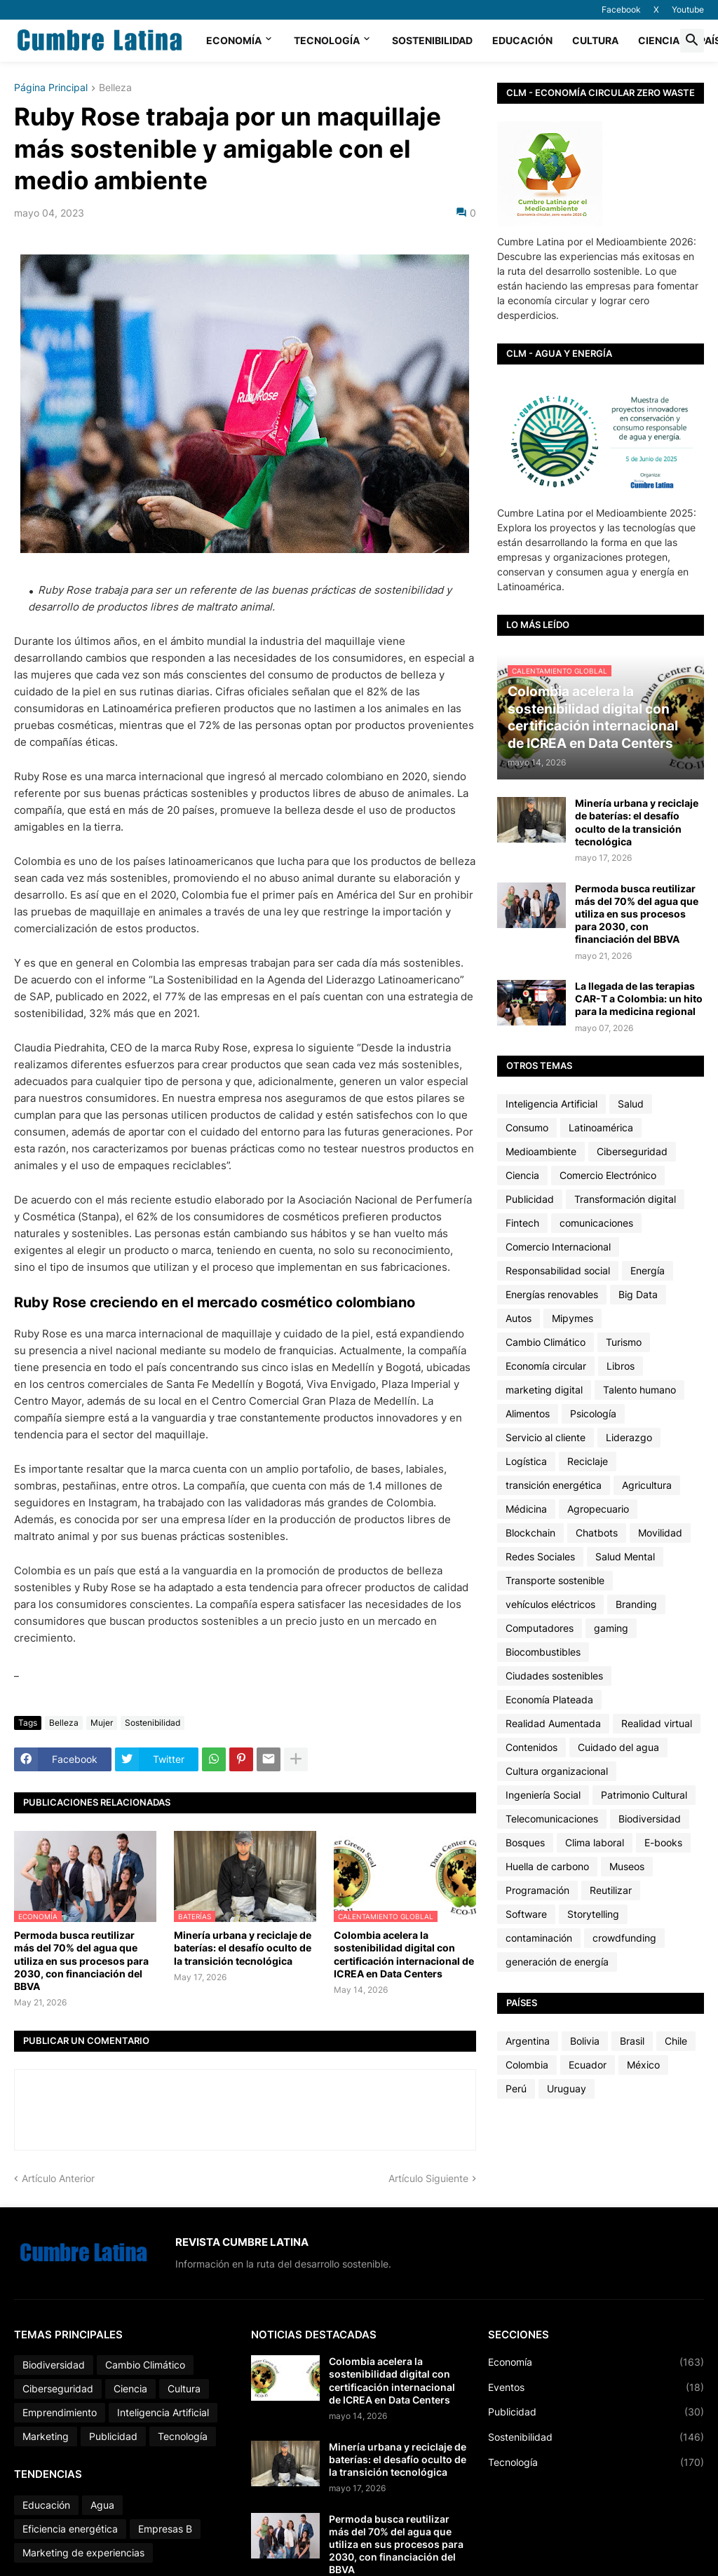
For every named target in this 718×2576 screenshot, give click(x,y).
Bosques (525, 1842)
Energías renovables (552, 1294)
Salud (631, 1104)
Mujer (101, 1722)
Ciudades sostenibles (554, 1676)
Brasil (632, 2041)
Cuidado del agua (618, 1747)
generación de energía (557, 1962)
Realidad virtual (656, 1723)
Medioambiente (541, 1151)
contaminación (539, 1938)
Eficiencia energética (70, 2529)
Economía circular (546, 1366)
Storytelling (593, 1914)
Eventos (596, 2387)
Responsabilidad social (558, 1270)
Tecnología (327, 40)
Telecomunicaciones (552, 1819)
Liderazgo (629, 1437)
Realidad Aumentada (553, 1723)
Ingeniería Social (543, 1795)
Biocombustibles (543, 1652)
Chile (676, 2041)
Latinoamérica (601, 1127)
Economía (234, 40)
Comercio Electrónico (608, 1175)
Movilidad (660, 1533)
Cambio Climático (545, 1342)
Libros (621, 1366)
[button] (692, 41)
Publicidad (530, 1199)
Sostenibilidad (432, 40)
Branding (636, 1604)
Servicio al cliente (545, 1437)
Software (526, 1914)
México (643, 2065)
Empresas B (165, 2529)
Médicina (526, 1509)
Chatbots (597, 1533)
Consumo (527, 1127)
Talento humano (639, 1390)
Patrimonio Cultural (644, 1795)
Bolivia (585, 2041)
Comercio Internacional (558, 1247)
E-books (663, 1842)
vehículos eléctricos (550, 1604)
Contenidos (531, 1747)
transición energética (554, 1485)
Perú (516, 2088)
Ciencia (658, 40)
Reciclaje (587, 1461)
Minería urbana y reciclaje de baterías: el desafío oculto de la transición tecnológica (242, 1947)
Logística (526, 1461)
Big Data (638, 1294)
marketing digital (544, 1390)
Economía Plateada (549, 1699)
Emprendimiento (59, 2412)
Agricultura (647, 1485)
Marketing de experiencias (83, 2552)
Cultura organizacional (557, 1771)
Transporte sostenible (555, 1580)
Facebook (621, 9)
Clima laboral (594, 1842)
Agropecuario (598, 1509)
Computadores (540, 1628)
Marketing (45, 2436)
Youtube (688, 9)
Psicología (593, 1413)
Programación (537, 1890)
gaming (611, 1628)
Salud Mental (625, 1556)
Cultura (595, 40)
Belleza (115, 88)
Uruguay (566, 2088)
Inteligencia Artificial (551, 1104)
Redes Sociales (540, 1556)
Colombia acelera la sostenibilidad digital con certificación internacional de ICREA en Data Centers (404, 1954)
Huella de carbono (547, 1866)
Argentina (528, 2041)
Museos (626, 1866)
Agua (102, 2505)
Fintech (522, 1223)
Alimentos (528, 1413)
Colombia (527, 2065)
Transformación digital (625, 1199)
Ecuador (588, 2065)
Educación (522, 40)
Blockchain (530, 1533)
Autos (518, 1318)
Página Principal (51, 88)
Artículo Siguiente (428, 2178)
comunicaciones (596, 1223)
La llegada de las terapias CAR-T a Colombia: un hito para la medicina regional (639, 998)
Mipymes (572, 1318)
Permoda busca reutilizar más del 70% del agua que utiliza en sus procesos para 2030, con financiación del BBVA (81, 1960)
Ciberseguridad (632, 1151)
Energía (647, 1270)
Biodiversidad (649, 1819)
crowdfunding (624, 1938)
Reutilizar (611, 1890)
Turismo (624, 1342)
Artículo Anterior (58, 2178)
